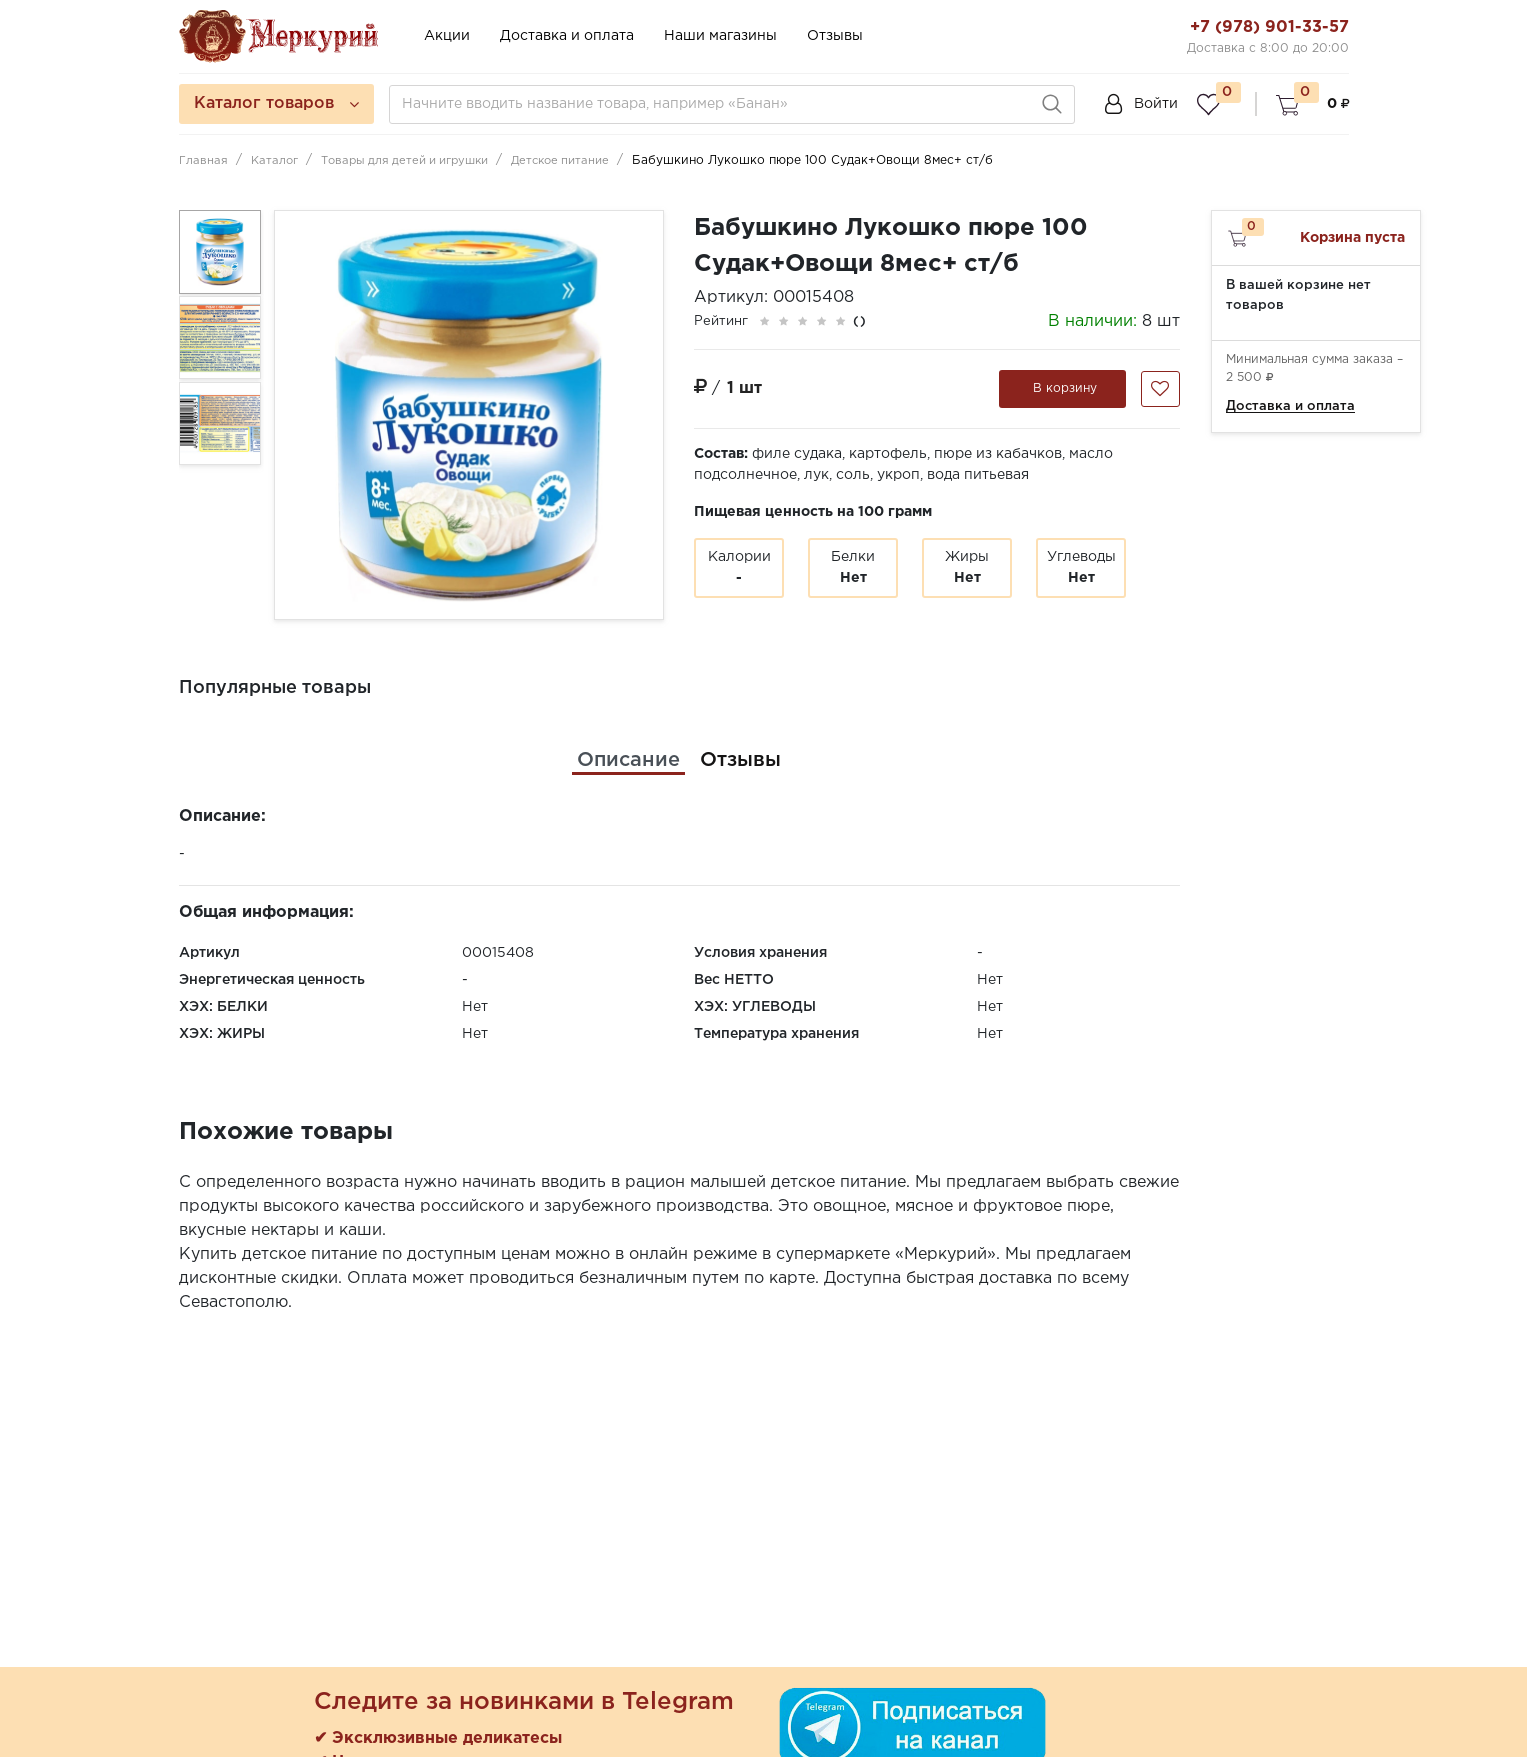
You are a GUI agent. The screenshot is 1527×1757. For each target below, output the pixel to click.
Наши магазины (720, 36)
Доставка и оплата (567, 36)
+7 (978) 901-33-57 (1269, 27)
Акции (447, 36)
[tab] (628, 760)
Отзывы (835, 36)
